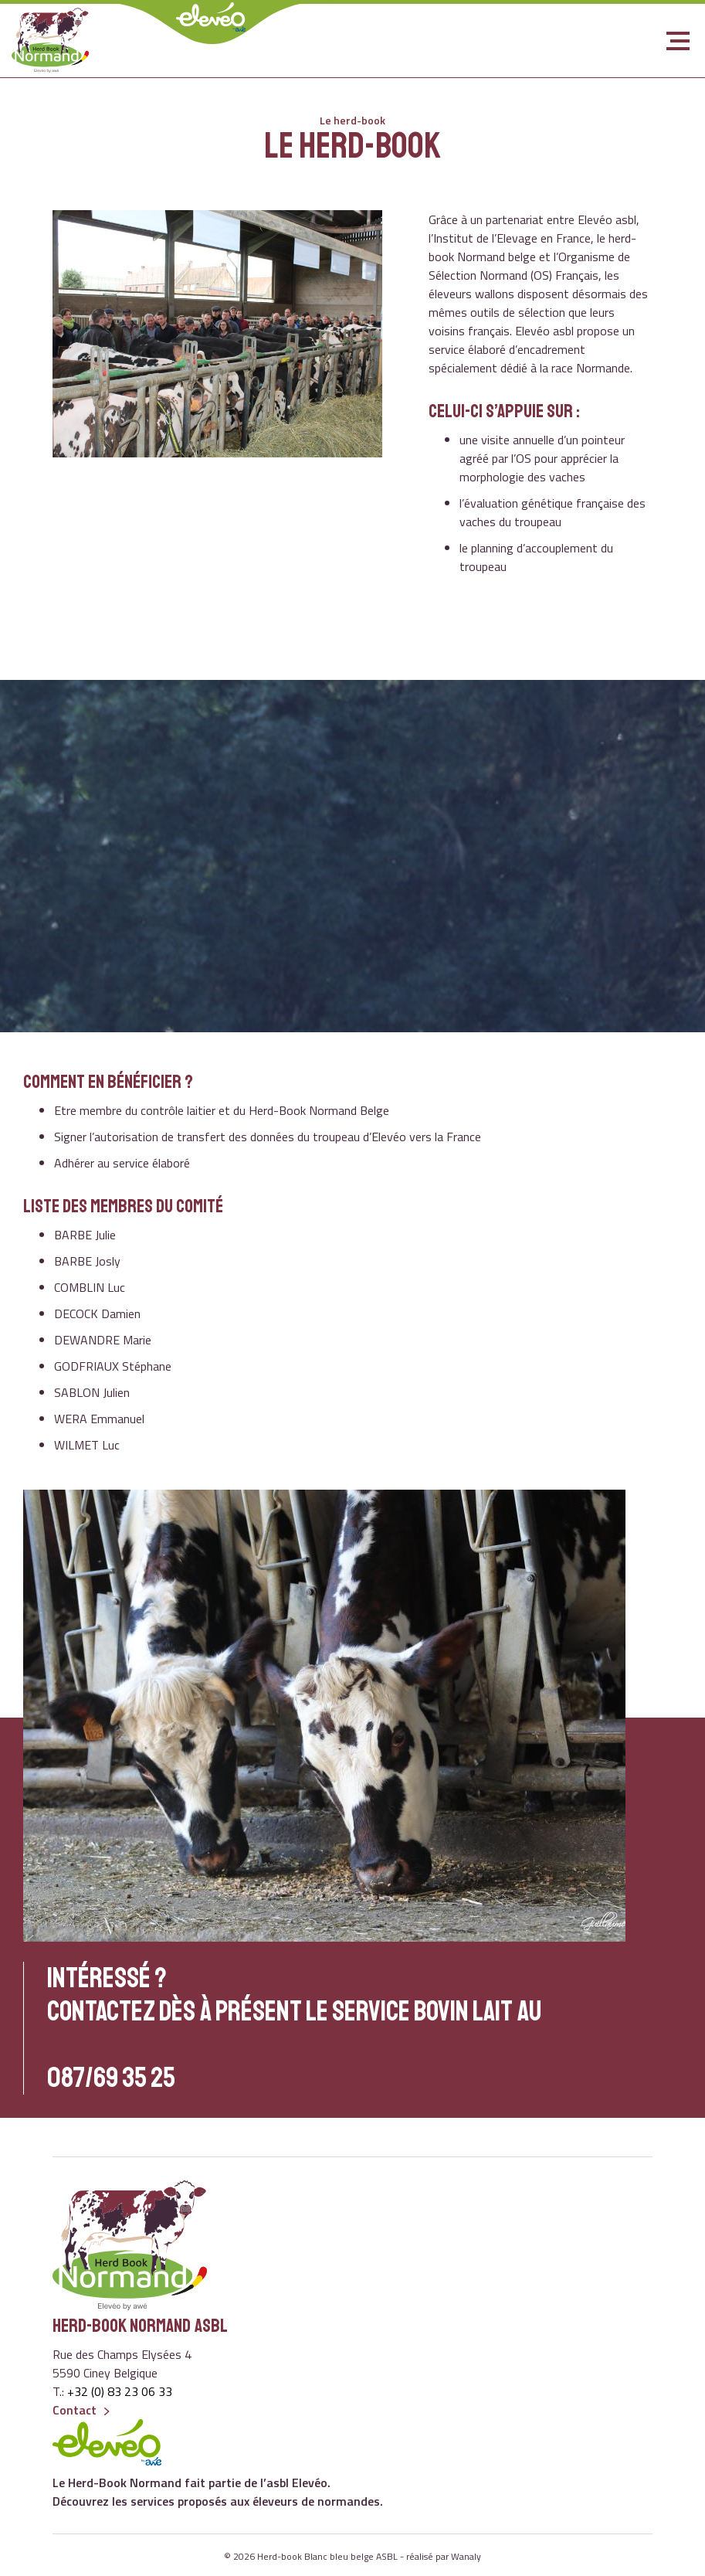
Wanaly (466, 2556)
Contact (75, 2410)
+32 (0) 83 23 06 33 (119, 2391)
